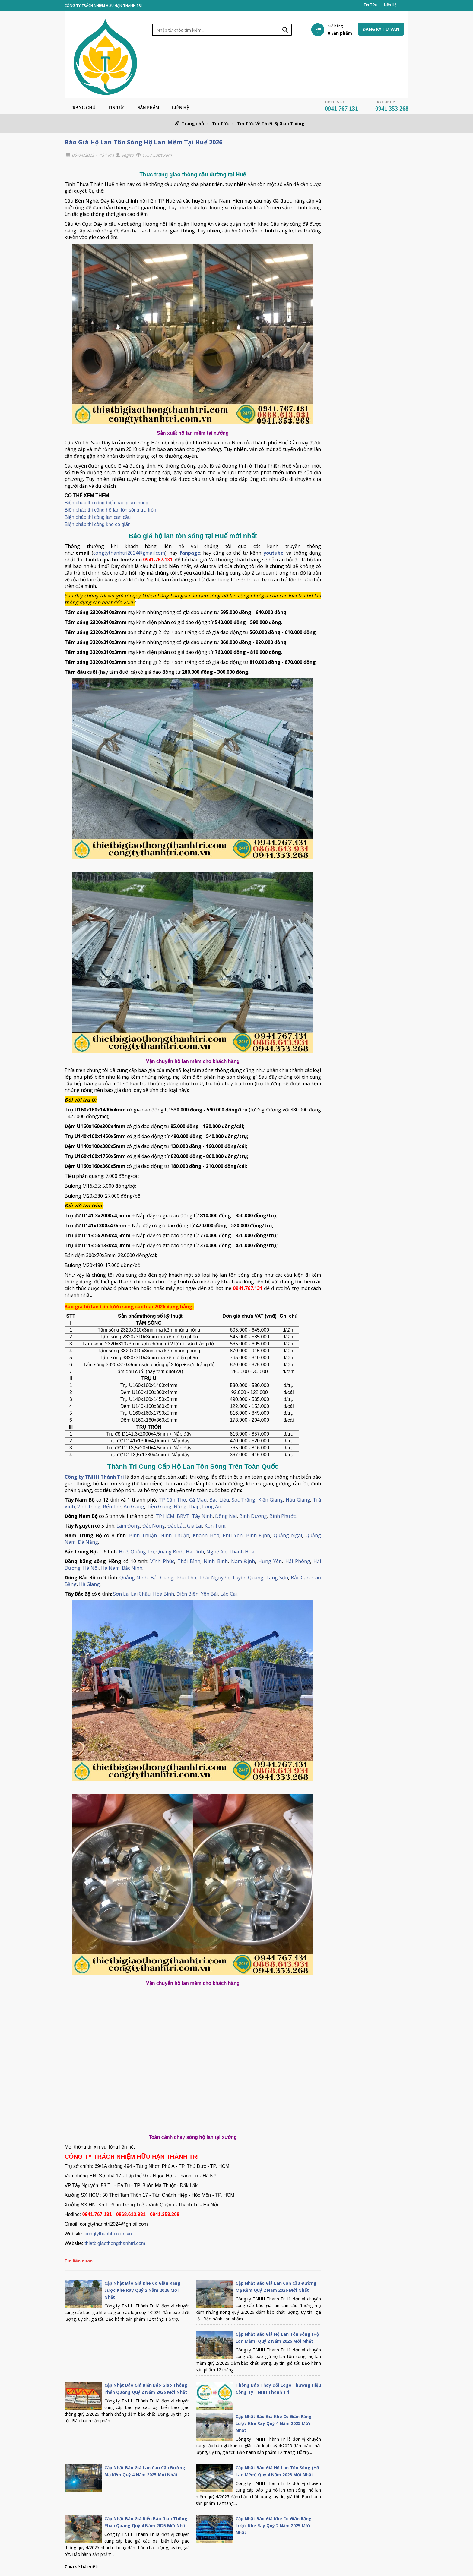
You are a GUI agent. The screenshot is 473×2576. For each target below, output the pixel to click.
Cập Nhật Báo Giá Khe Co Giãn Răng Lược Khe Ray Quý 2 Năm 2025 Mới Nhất (274, 2525)
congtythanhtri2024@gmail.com (129, 553)
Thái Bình (188, 1561)
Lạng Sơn (277, 1577)
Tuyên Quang (247, 1577)
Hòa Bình (163, 1594)
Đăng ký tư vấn (381, 29)
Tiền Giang (159, 1506)
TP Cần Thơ (172, 1499)
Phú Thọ (186, 1577)
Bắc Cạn (300, 1577)
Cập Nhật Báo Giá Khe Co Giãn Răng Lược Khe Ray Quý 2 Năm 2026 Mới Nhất (142, 2290)
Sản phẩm (149, 107)
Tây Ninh (202, 1516)
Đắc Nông (153, 1525)
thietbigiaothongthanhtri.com (114, 2243)
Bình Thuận (143, 1535)
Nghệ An (216, 1551)
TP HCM (165, 1516)
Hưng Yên (270, 1561)
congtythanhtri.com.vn (108, 2233)
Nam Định (243, 1561)
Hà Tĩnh (195, 1551)
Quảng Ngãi (288, 1535)
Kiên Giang (270, 1499)
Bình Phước (282, 1516)
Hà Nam (110, 1568)
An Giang (134, 1506)
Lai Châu (141, 1594)
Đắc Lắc (176, 1525)
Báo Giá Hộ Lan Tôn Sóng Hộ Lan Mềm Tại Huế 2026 (143, 142)
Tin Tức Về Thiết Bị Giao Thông (270, 123)
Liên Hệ (390, 4)
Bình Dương (253, 1516)
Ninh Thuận (174, 1535)
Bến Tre (112, 1506)
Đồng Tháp (187, 1506)
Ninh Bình (215, 1561)
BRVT (183, 1516)
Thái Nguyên (214, 1577)
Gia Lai (194, 1525)
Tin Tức (370, 4)
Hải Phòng (297, 1561)
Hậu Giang (298, 1499)
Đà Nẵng (88, 1542)
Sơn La (121, 1594)
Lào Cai (228, 1594)
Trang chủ (82, 107)
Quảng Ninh (133, 1577)
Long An (211, 1506)
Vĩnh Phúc (162, 1561)
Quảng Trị (142, 1551)
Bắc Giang (162, 1577)
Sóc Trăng (243, 1499)
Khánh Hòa (206, 1535)
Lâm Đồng (128, 1525)
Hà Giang (89, 1584)
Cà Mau (198, 1499)
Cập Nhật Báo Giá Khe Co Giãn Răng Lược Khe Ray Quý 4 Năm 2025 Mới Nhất (274, 2423)
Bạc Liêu (219, 1499)
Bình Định (258, 1535)
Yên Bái (209, 1594)
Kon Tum (215, 1525)
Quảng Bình (169, 1551)
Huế (123, 1551)
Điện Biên (187, 1594)
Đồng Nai (226, 1516)
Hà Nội (91, 1568)
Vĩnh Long (88, 1506)
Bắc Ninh (132, 1568)
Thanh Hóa (241, 1551)
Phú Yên (233, 1535)
